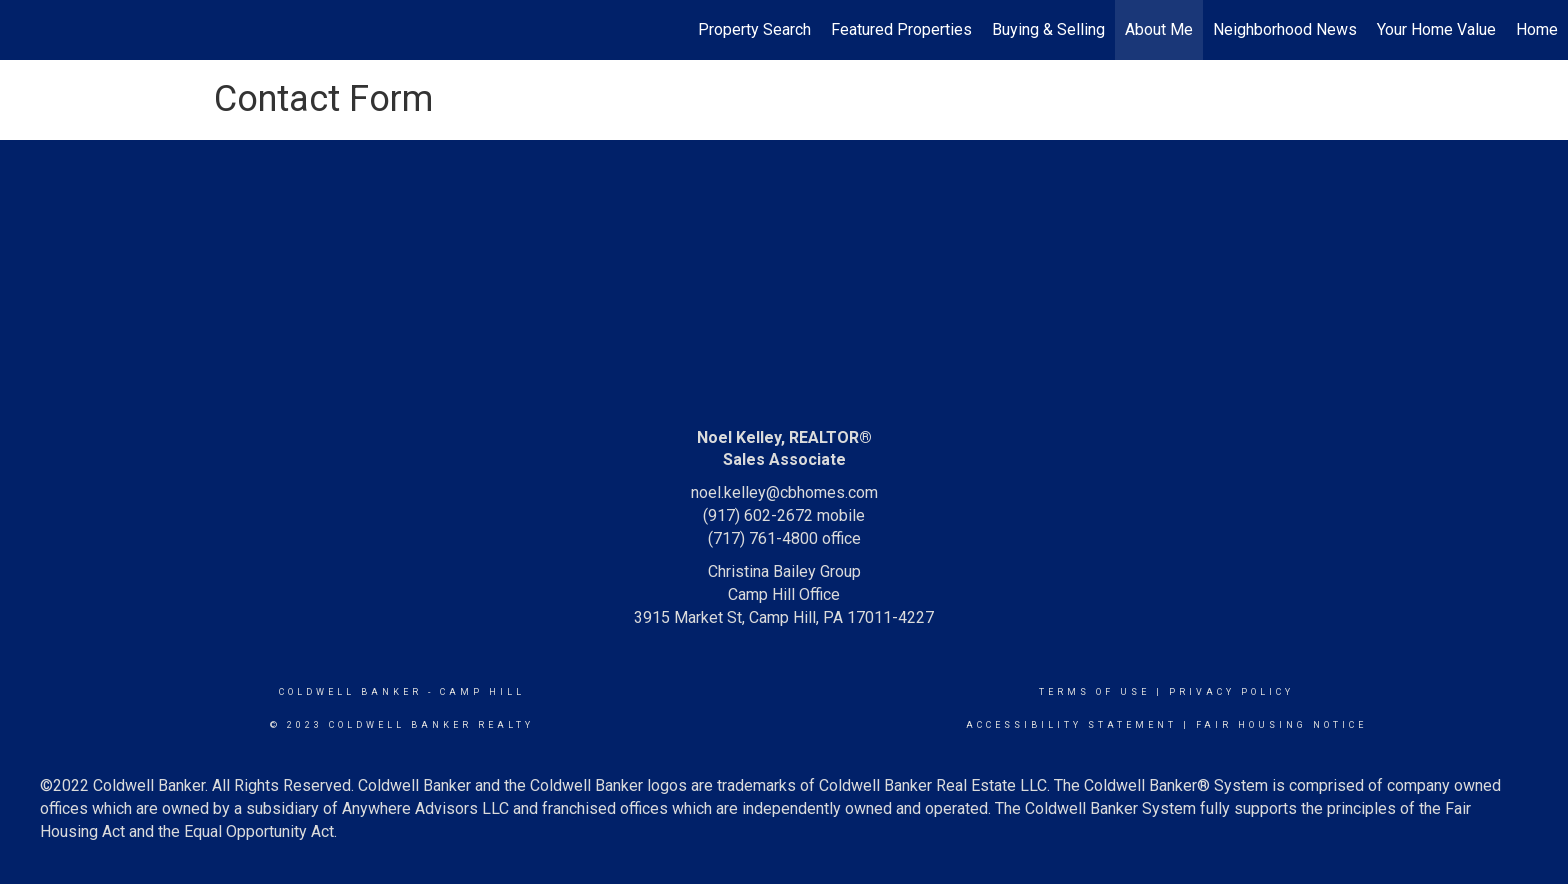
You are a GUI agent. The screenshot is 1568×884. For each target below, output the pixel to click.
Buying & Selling (1048, 29)
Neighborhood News (1285, 29)
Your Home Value (1436, 29)
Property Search (754, 29)
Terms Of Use (1094, 692)
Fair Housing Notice (1281, 725)
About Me (1159, 29)
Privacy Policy (1231, 692)
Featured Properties (901, 29)
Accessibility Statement (1071, 725)
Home (1537, 29)
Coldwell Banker (350, 692)
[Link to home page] (25, 30)
